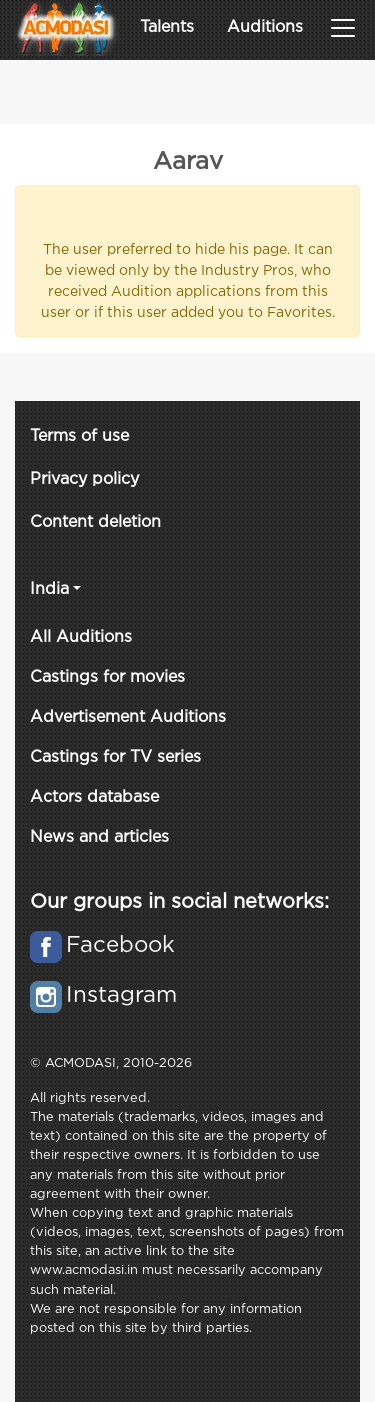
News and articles (99, 837)
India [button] (49, 589)
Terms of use (79, 436)
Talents (167, 27)
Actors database (94, 797)
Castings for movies (107, 677)
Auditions (265, 27)
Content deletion (95, 522)
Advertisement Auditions (128, 717)
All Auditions (81, 637)
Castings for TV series (115, 757)
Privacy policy (84, 479)
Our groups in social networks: (179, 902)
